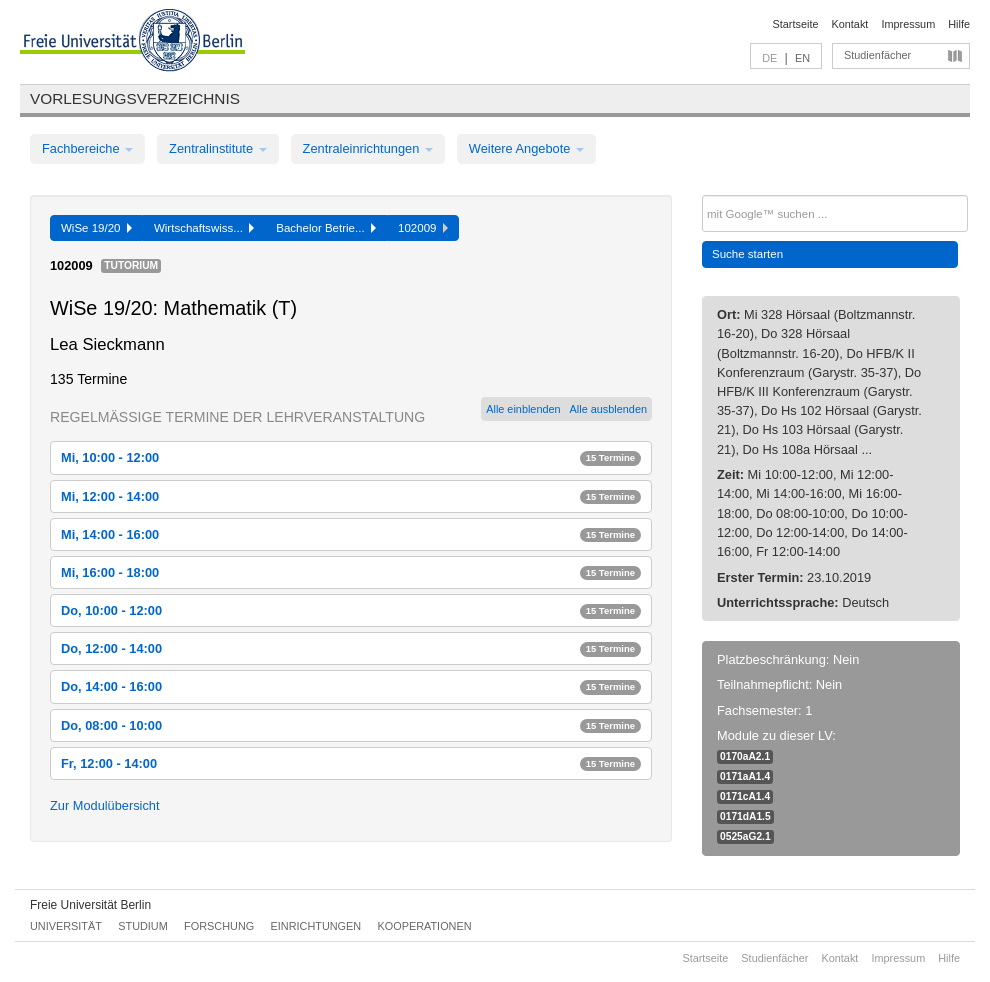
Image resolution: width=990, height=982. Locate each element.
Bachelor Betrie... (326, 228)
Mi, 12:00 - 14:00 (351, 496)
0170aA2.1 (745, 756)
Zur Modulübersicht (105, 805)
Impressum (908, 24)
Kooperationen (425, 926)
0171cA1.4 (745, 796)
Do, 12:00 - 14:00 (351, 648)
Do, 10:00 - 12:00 (351, 610)
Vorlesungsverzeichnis (135, 98)
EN (802, 58)
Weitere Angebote (526, 148)
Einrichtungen (316, 926)
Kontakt (850, 24)
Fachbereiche (87, 148)
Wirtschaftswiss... (204, 228)
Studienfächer (877, 55)
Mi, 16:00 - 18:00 (351, 572)
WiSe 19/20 (96, 228)
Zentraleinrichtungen (368, 148)
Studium (143, 926)
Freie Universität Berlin (90, 905)
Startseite (796, 24)
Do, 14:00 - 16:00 (351, 686)
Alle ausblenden (608, 409)
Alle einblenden (523, 409)
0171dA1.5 (745, 816)
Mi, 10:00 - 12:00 (351, 457)
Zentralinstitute (218, 148)
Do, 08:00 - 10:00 (351, 725)
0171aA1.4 (745, 776)
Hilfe (959, 24)
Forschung (219, 926)
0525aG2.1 (745, 836)
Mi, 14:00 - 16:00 (351, 534)
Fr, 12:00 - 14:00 (351, 763)
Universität (66, 926)
